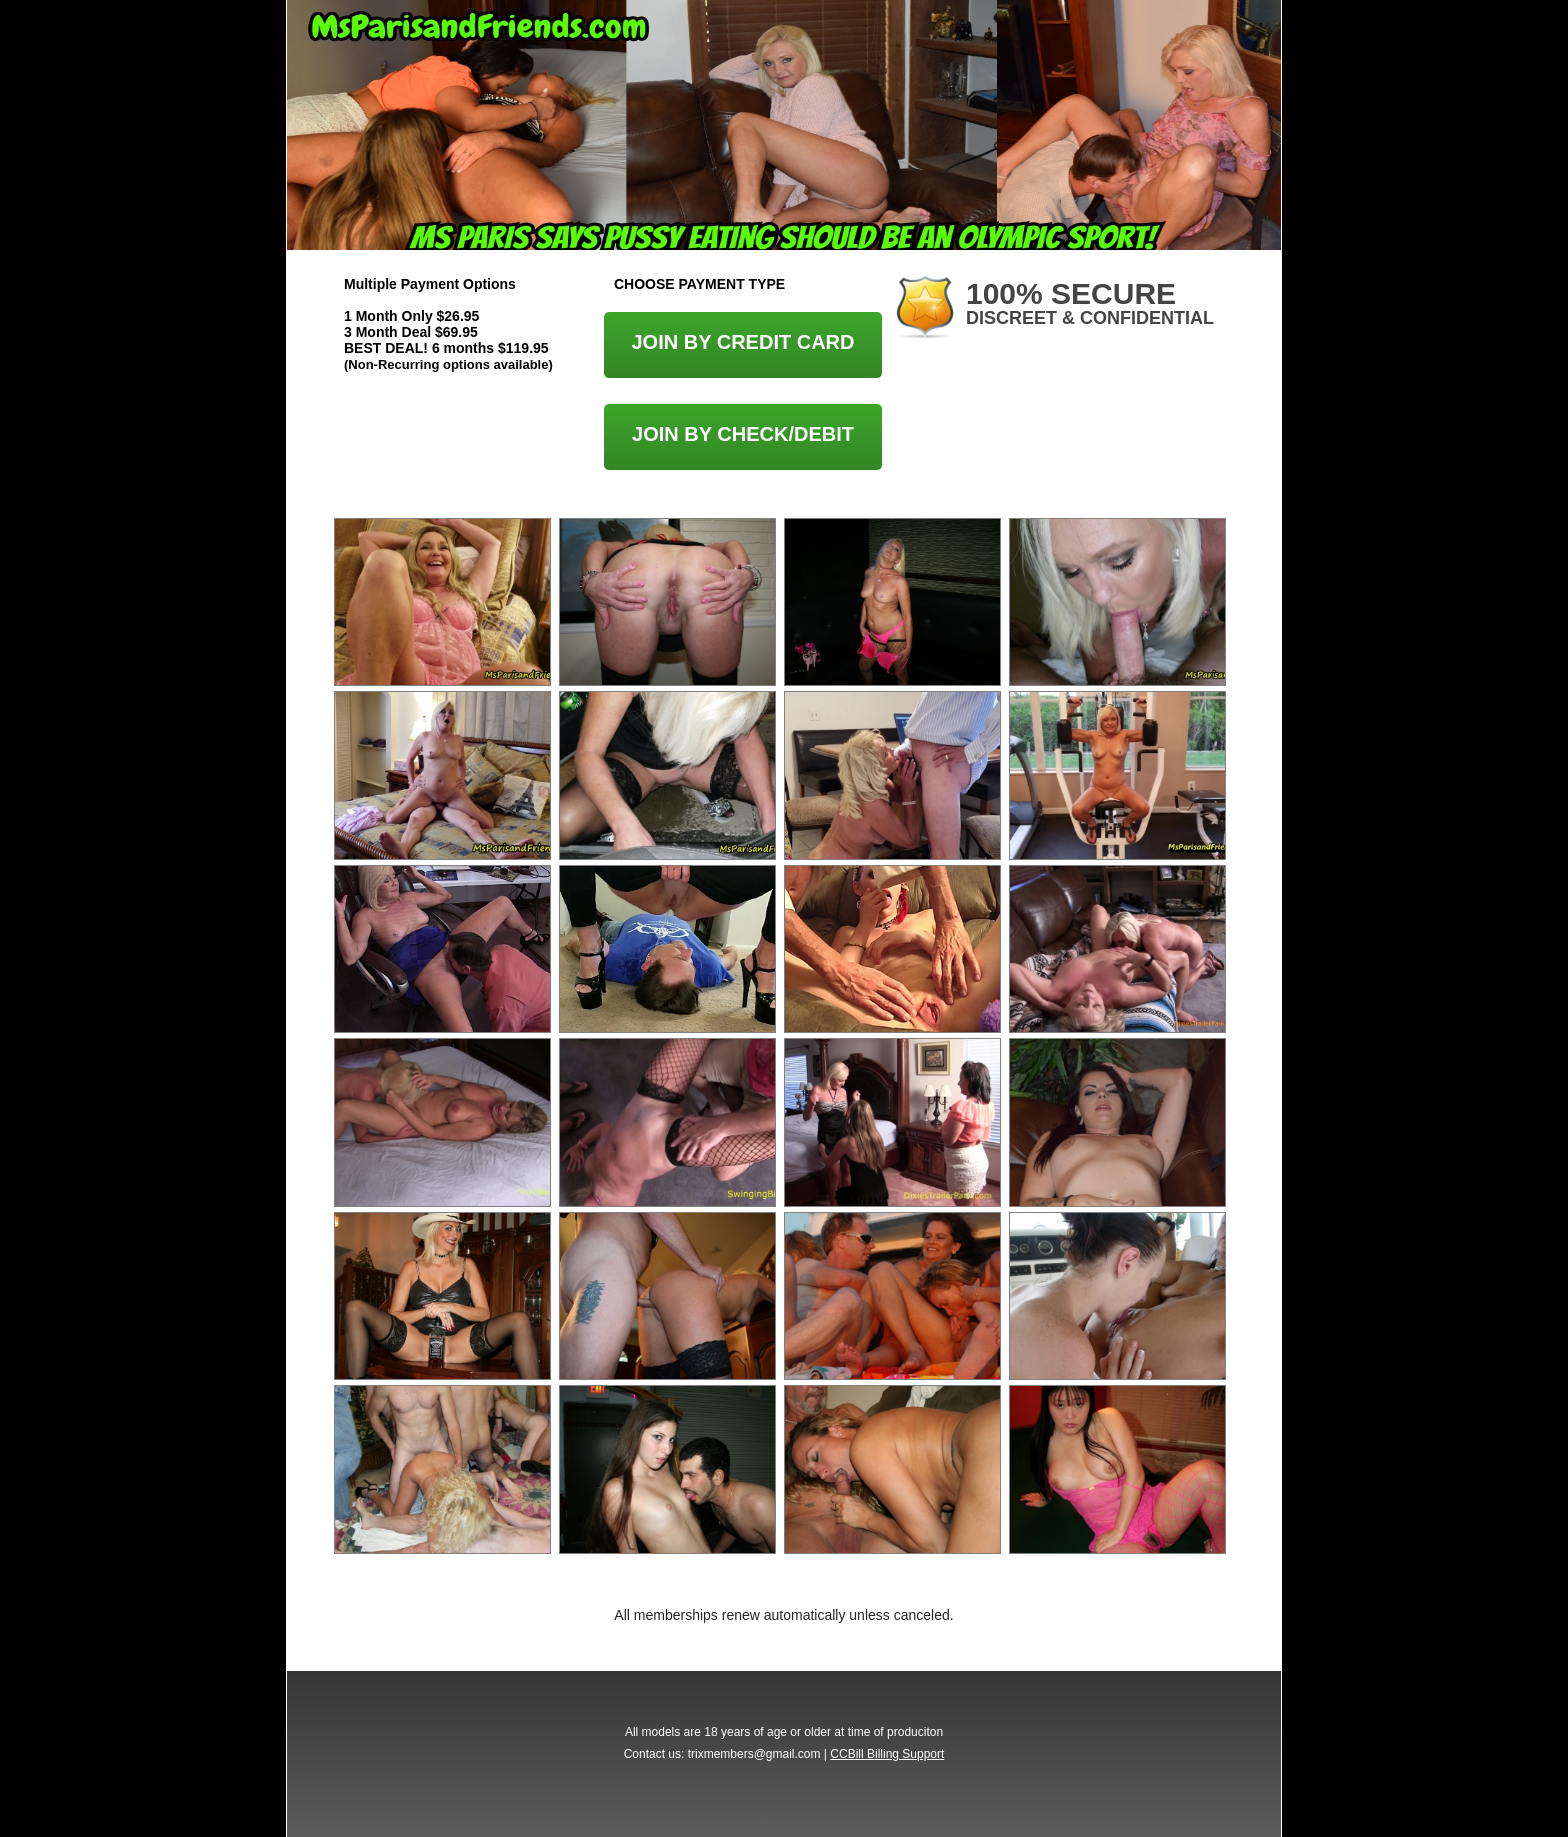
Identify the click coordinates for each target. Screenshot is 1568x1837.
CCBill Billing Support (887, 1754)
